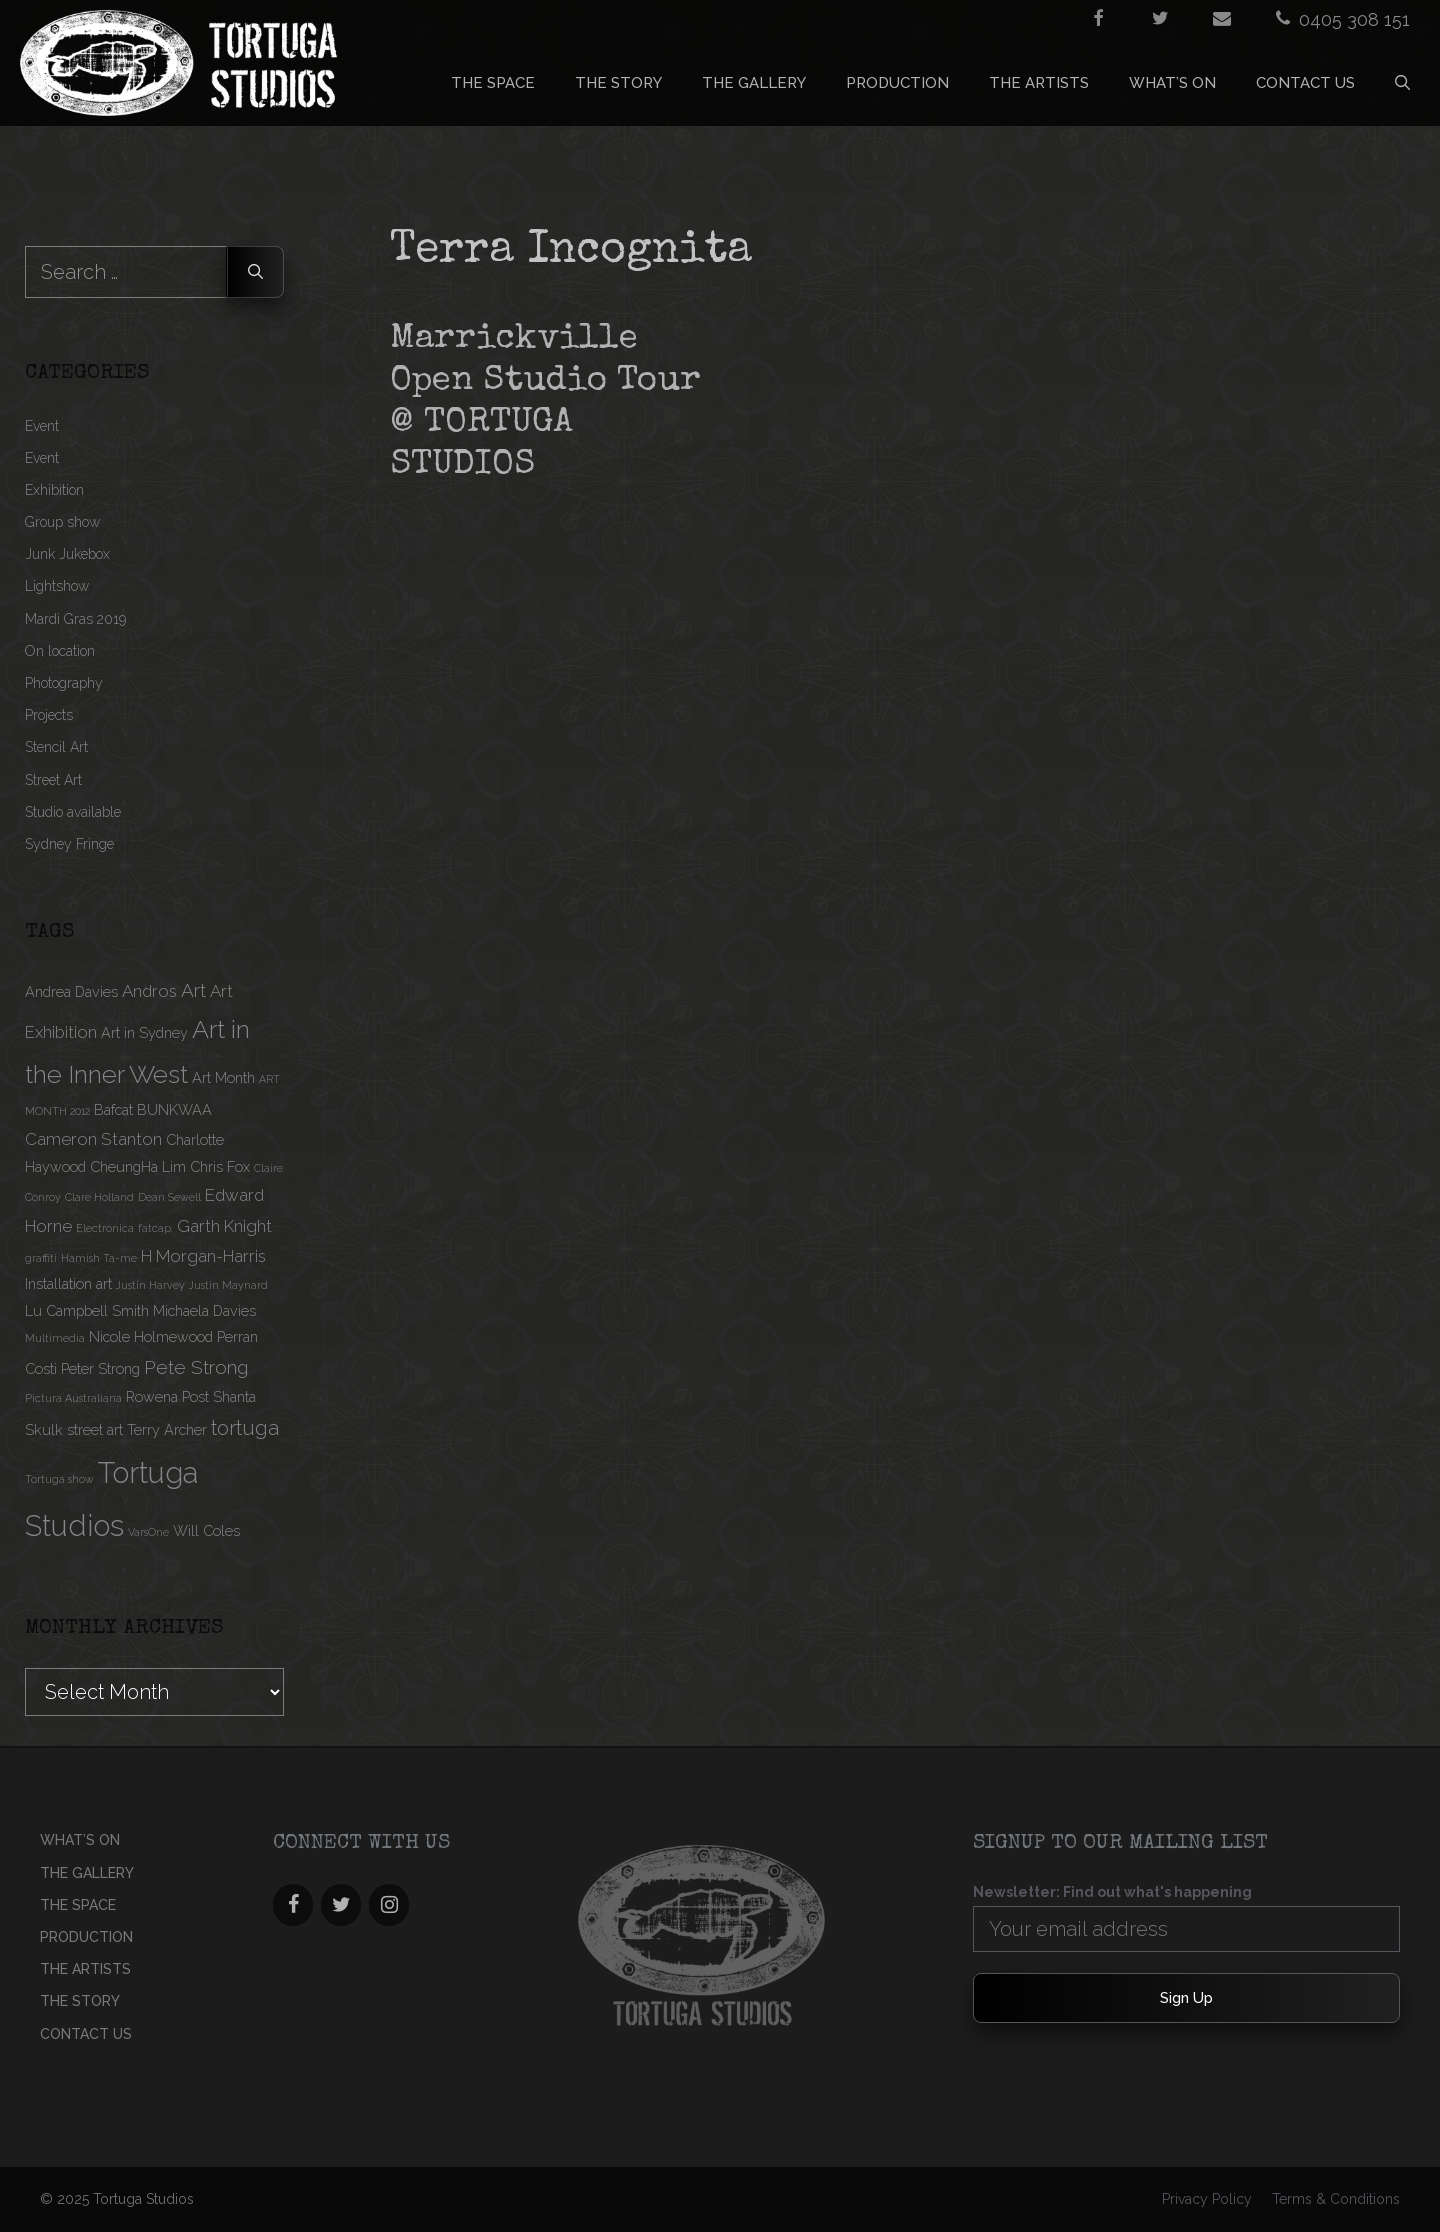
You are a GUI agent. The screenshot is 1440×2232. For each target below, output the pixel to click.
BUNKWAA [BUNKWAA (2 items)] (174, 1109)
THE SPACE (493, 83)
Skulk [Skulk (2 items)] (44, 1429)
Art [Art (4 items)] (193, 990)
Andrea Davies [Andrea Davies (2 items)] (71, 991)
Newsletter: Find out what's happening (1112, 1892)
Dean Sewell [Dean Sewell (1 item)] (169, 1197)
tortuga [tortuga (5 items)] (245, 1428)
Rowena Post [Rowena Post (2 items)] (167, 1396)
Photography (64, 683)
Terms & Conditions (1336, 2199)
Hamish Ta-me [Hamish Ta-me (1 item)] (99, 1258)
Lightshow (57, 586)
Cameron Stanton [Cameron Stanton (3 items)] (93, 1139)
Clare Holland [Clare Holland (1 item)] (99, 1197)
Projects (49, 715)
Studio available (73, 812)
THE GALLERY (754, 83)
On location (60, 651)
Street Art (53, 780)
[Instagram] (389, 1905)
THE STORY (618, 83)
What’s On (1172, 83)
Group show (62, 522)
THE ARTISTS (1039, 83)
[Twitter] (341, 1905)
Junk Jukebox (67, 554)
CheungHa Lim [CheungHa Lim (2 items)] (138, 1166)
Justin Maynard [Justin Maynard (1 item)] (228, 1285)
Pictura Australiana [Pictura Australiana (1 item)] (73, 1398)
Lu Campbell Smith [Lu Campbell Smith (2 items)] (87, 1310)
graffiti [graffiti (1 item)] (41, 1258)
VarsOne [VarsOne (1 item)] (148, 1532)
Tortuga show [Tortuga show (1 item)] (59, 1479)
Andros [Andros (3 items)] (149, 991)
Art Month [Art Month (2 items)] (223, 1077)
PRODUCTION (897, 83)
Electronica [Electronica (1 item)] (105, 1228)
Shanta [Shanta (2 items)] (234, 1396)
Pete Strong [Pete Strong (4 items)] (196, 1367)
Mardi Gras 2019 (75, 619)
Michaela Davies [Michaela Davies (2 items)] (204, 1310)
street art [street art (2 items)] (95, 1429)
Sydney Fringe (69, 844)
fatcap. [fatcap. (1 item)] (155, 1228)
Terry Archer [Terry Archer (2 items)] (167, 1429)
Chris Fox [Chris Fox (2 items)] (220, 1166)
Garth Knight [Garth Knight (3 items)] (224, 1226)
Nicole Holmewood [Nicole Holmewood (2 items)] (151, 1336)
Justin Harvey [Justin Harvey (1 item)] (150, 1285)
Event (42, 426)
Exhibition (54, 490)
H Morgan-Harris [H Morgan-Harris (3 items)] (203, 1256)
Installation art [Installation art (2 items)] (68, 1283)
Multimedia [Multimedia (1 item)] (55, 1338)
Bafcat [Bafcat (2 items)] (113, 1109)
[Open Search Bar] (1402, 83)
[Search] (255, 272)
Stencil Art (56, 747)
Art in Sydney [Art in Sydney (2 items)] (144, 1032)
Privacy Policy (1207, 2199)
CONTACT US (1305, 83)
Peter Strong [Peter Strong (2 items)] (100, 1368)
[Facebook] (293, 1905)
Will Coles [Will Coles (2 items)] (206, 1530)
